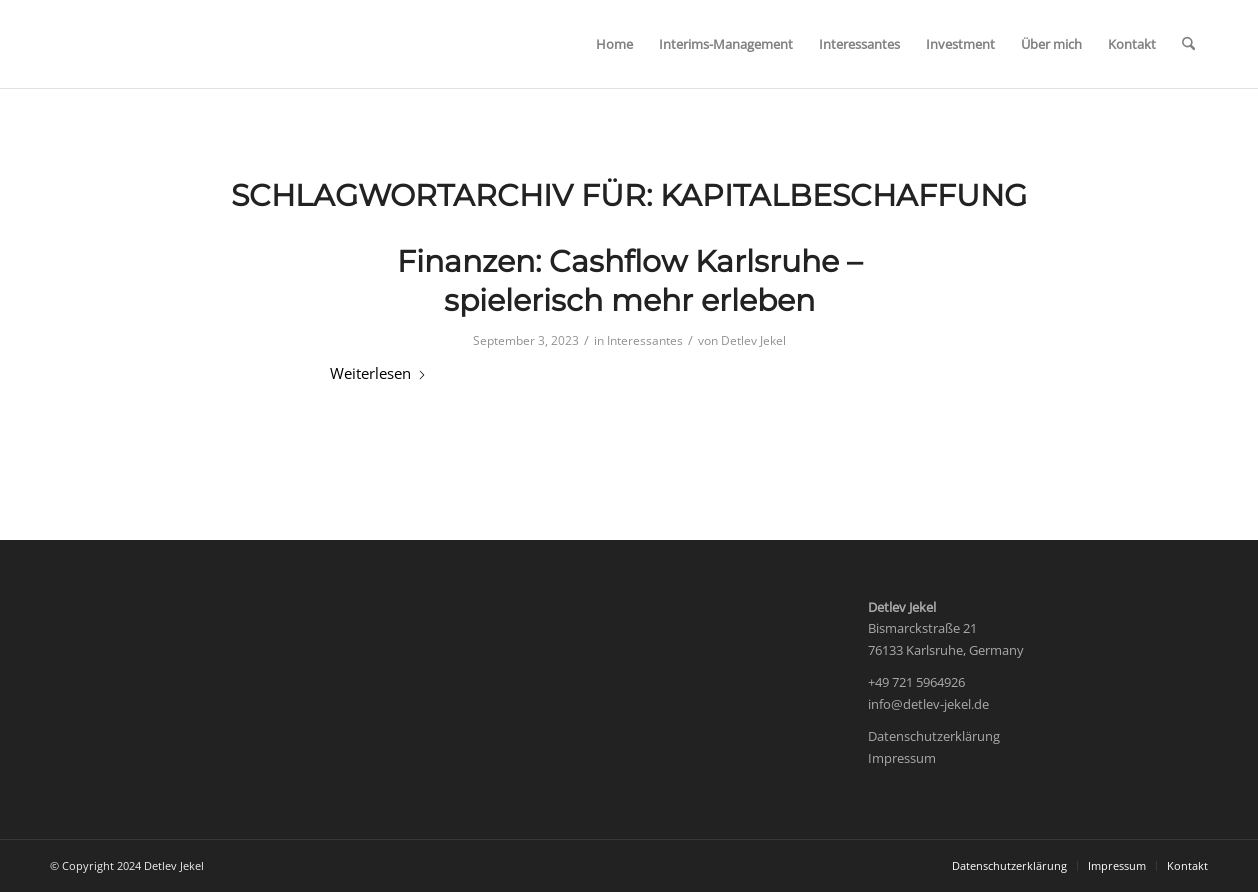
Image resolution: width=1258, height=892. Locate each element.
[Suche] (1188, 44)
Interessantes (645, 340)
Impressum (902, 758)
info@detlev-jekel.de (928, 704)
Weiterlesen (378, 373)
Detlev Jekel (753, 340)
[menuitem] (614, 44)
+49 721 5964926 (916, 682)
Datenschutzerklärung (934, 736)
